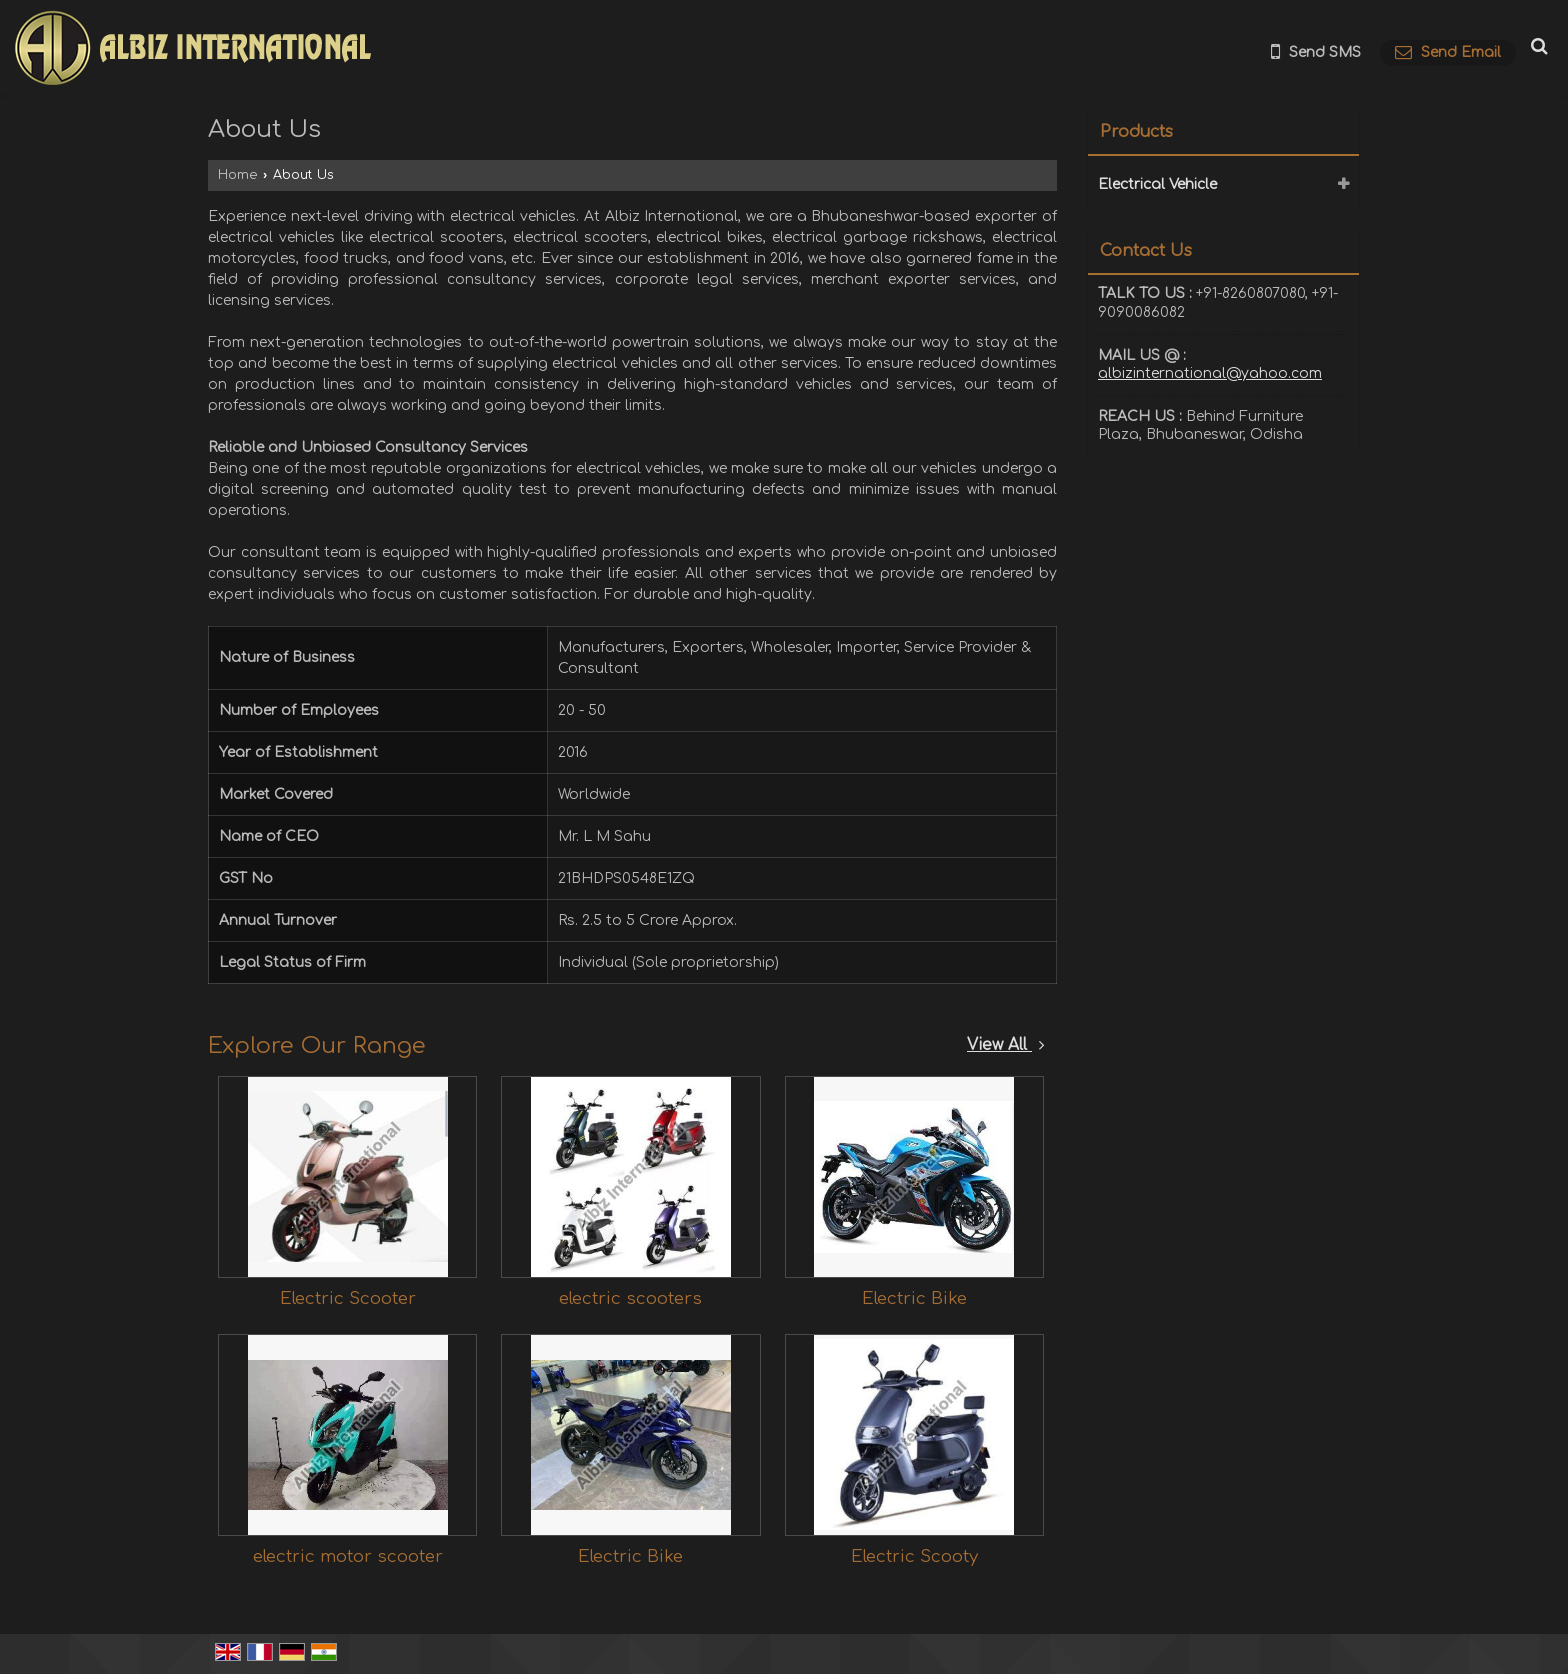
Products (1136, 132)
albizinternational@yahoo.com (1210, 373)
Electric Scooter (348, 1298)
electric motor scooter (348, 1556)
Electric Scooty (914, 1556)
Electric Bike (914, 1298)
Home (237, 175)
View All (1006, 1045)
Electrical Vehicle (1157, 184)
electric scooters (630, 1298)
